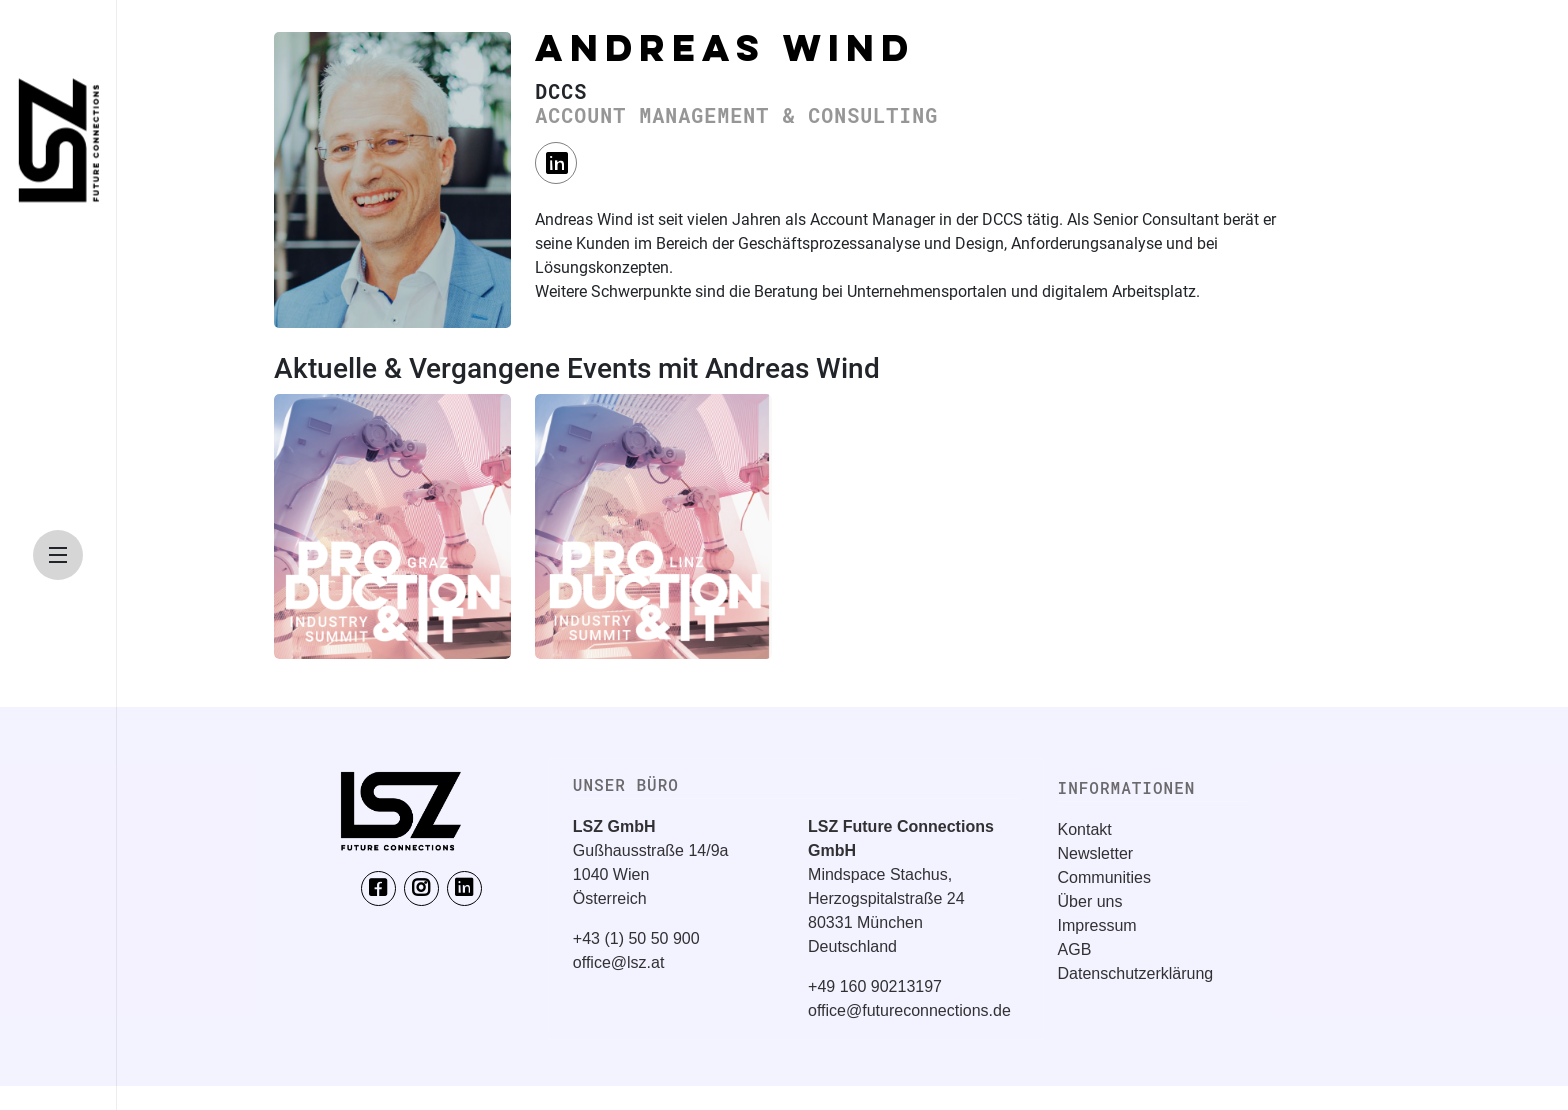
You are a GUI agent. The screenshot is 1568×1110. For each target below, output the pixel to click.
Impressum (1097, 925)
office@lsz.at (619, 962)
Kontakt (1085, 829)
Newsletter (1096, 853)
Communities (1104, 877)
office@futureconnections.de (909, 1010)
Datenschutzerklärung (1136, 973)
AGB (1075, 949)
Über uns (1090, 901)
